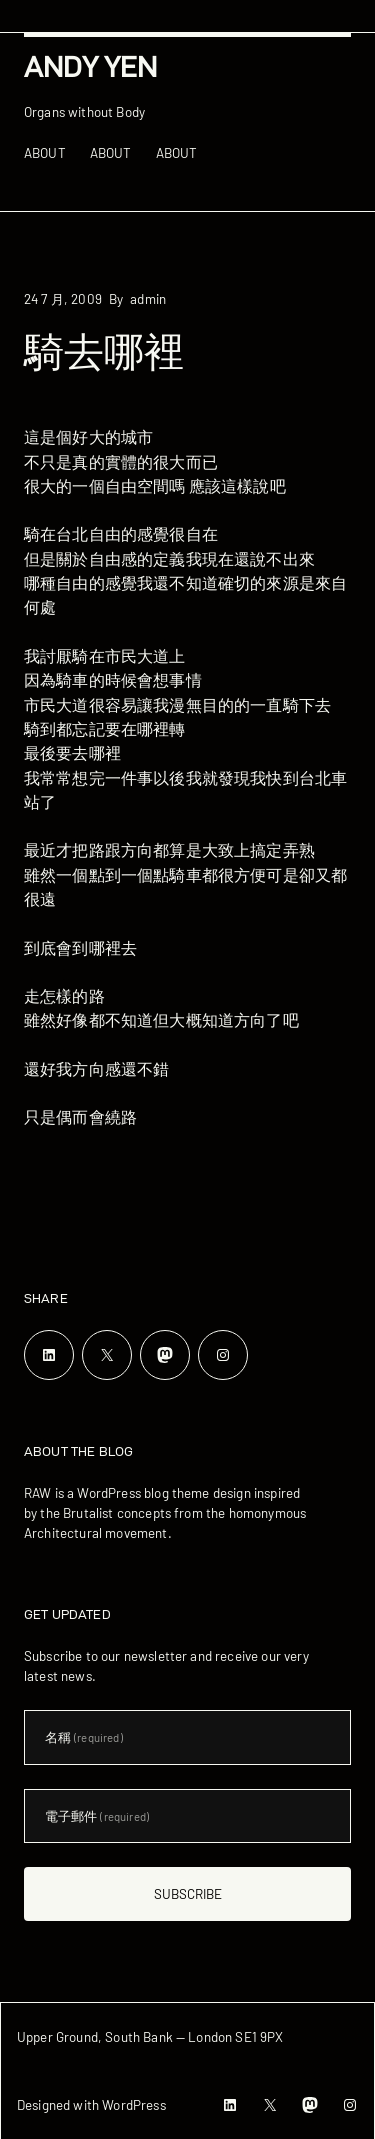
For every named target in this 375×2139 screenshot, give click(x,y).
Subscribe (188, 1894)
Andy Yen (90, 67)
